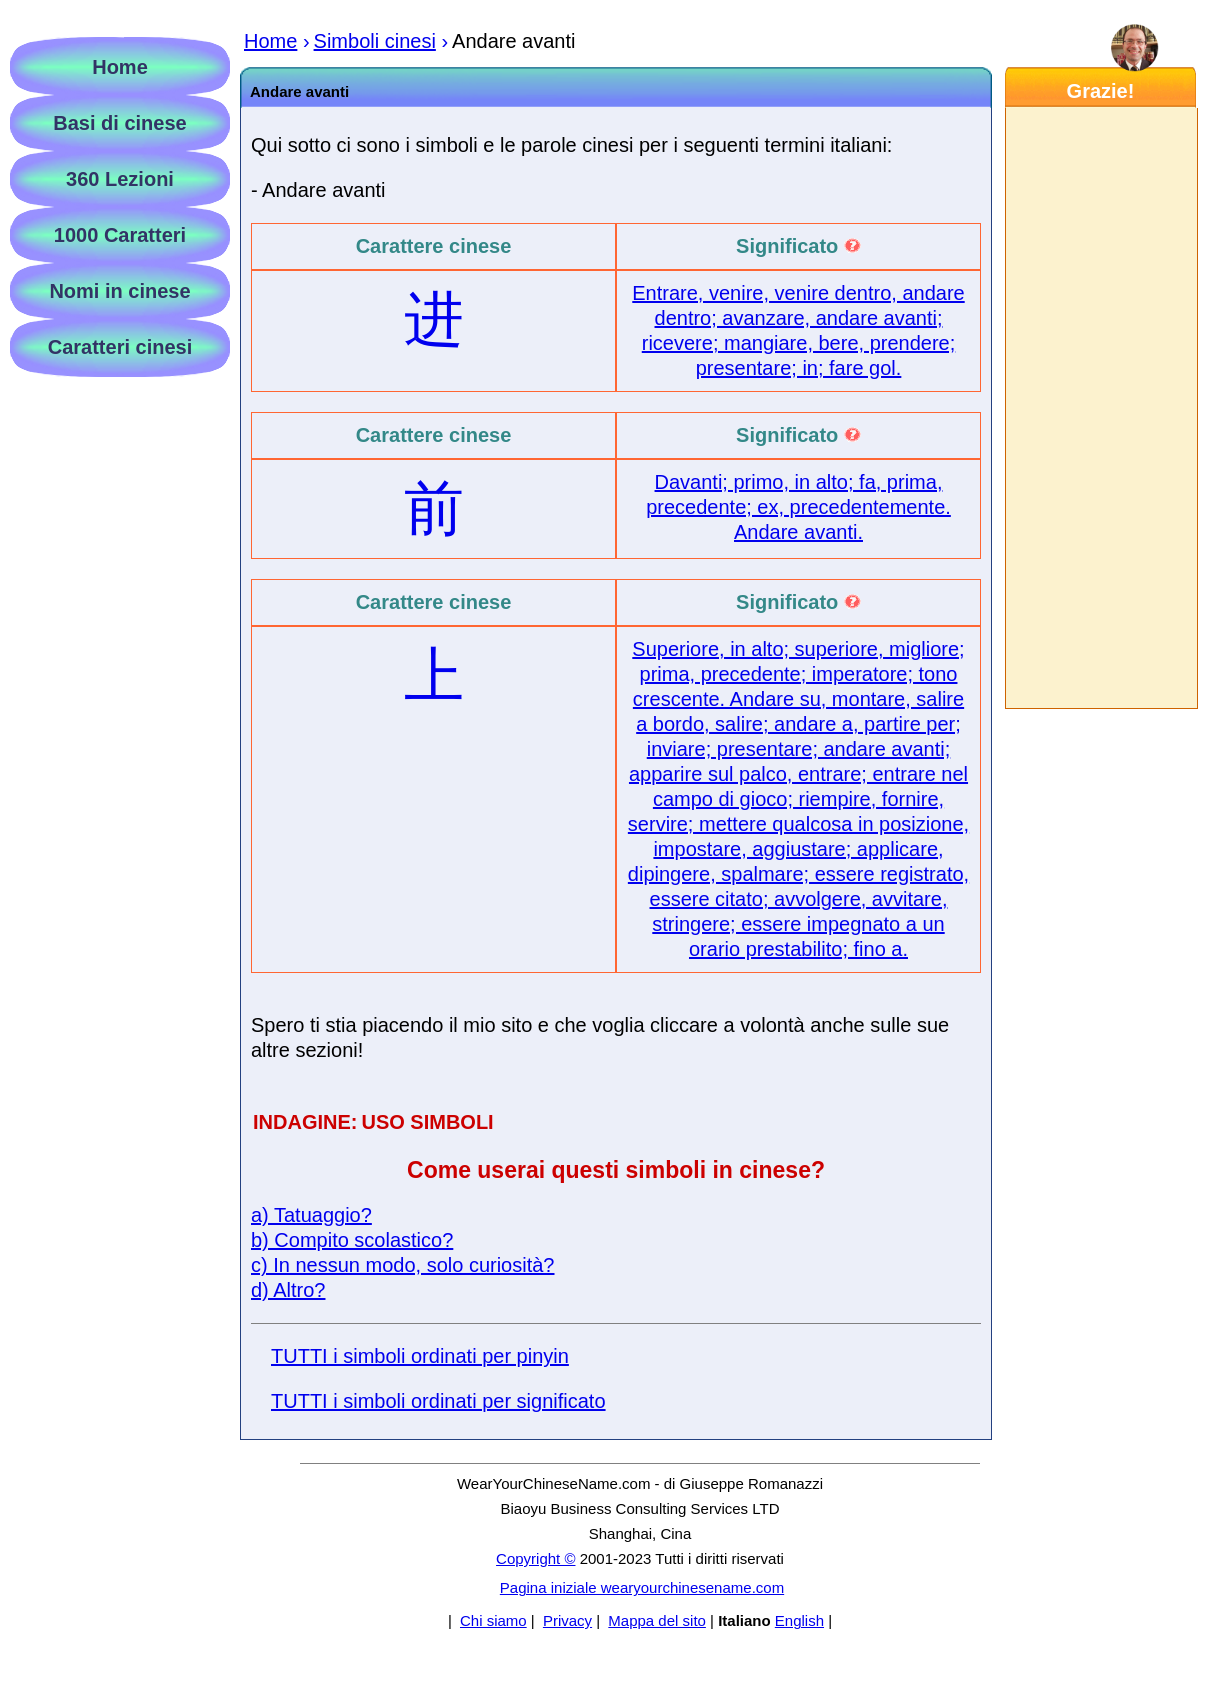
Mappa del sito (657, 1620)
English (799, 1620)
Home (120, 67)
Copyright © (535, 1558)
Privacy (567, 1620)
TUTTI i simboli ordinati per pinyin (420, 1356)
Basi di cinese (119, 123)
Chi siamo (493, 1620)
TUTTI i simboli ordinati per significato (438, 1401)
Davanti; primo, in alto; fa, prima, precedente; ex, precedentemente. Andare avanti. (798, 507)
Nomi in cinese (119, 291)
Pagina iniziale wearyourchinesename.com (642, 1587)
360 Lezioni (120, 179)
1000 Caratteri (120, 235)
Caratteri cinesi (120, 347)
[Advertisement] (1100, 408)
